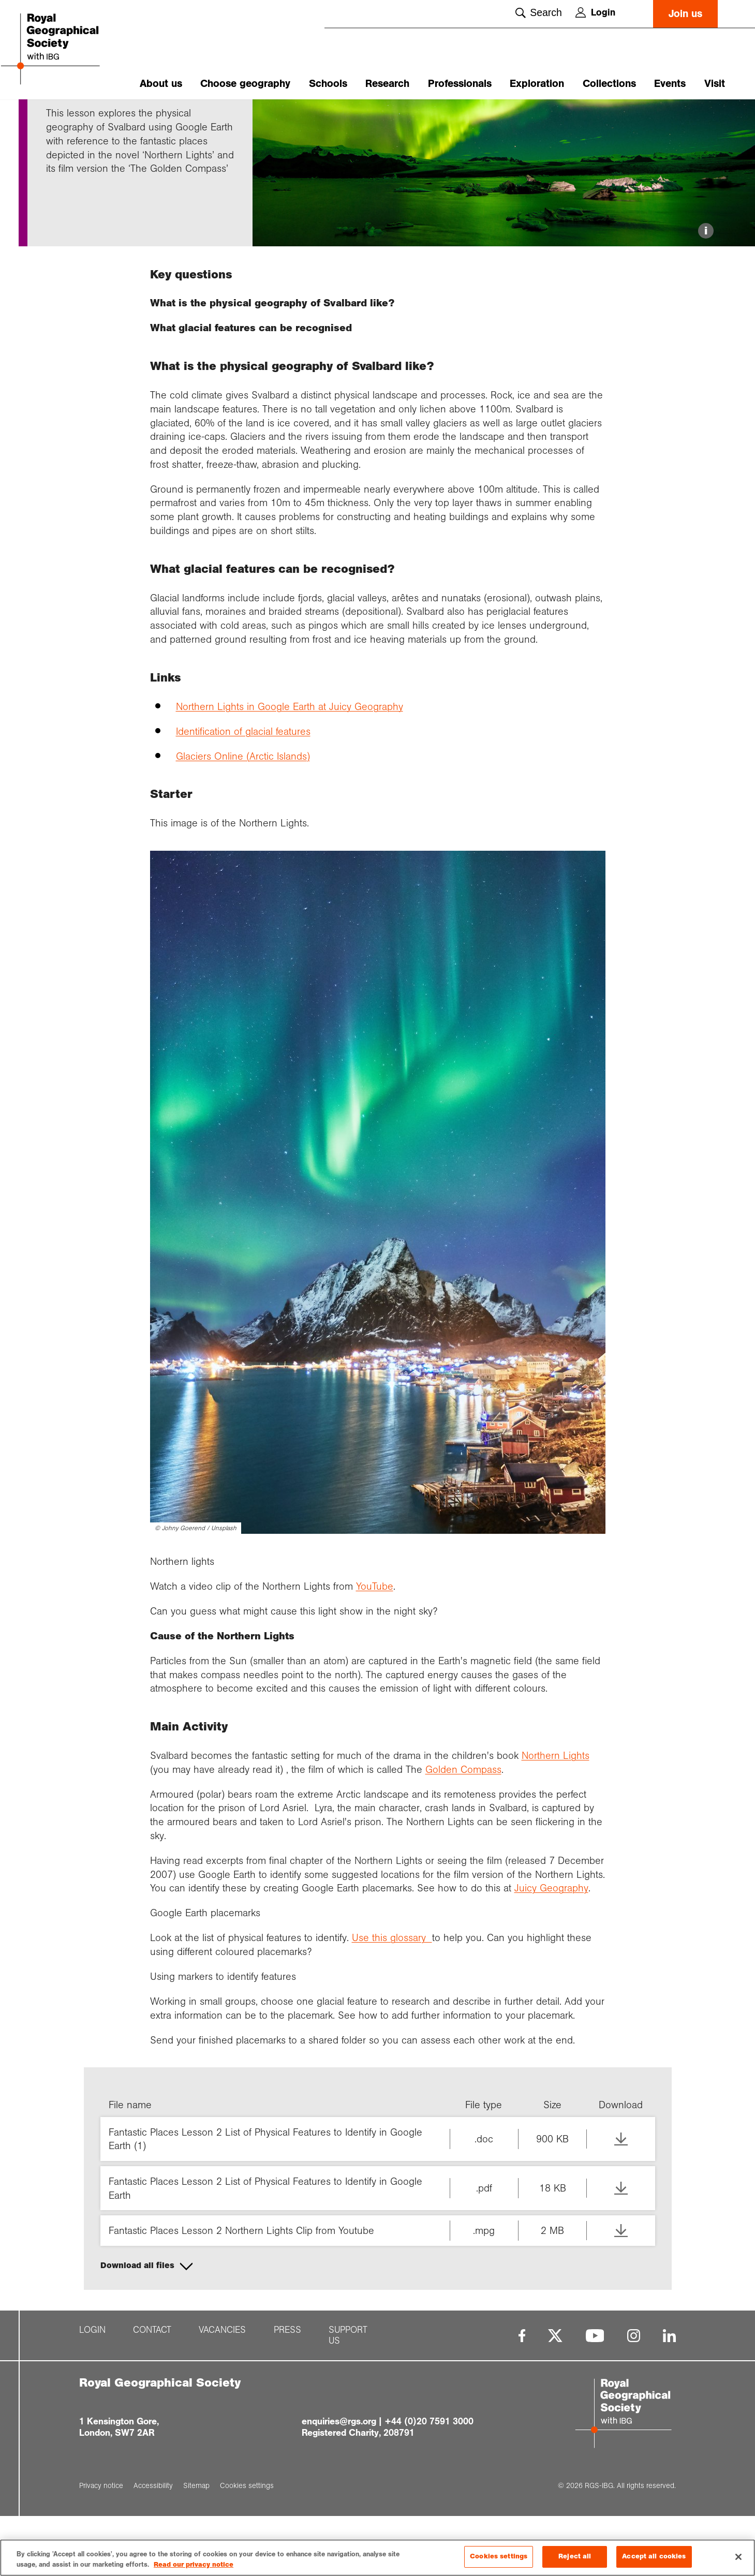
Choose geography (245, 83)
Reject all (574, 2556)
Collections (609, 83)
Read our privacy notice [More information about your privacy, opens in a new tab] (193, 2564)
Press (287, 2390)
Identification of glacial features (243, 791)
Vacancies (222, 2390)
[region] (377, 2557)
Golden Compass (463, 1829)
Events (670, 83)
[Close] (738, 2556)
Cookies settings (498, 2556)
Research (387, 83)
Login (595, 12)
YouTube (374, 1646)
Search (538, 12)
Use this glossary (392, 1998)
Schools (328, 83)
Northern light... (178, 117)
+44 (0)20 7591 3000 (428, 2482)
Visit (714, 83)
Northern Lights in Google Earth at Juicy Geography (289, 766)
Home (56, 117)
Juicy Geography (551, 1948)
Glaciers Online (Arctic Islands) (243, 816)
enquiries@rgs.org (339, 2482)
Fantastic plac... (118, 117)
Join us (685, 13)
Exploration (537, 83)
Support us (348, 2395)
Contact (152, 2390)
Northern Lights (555, 1816)
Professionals (460, 83)
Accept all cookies (654, 2556)
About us (161, 83)
